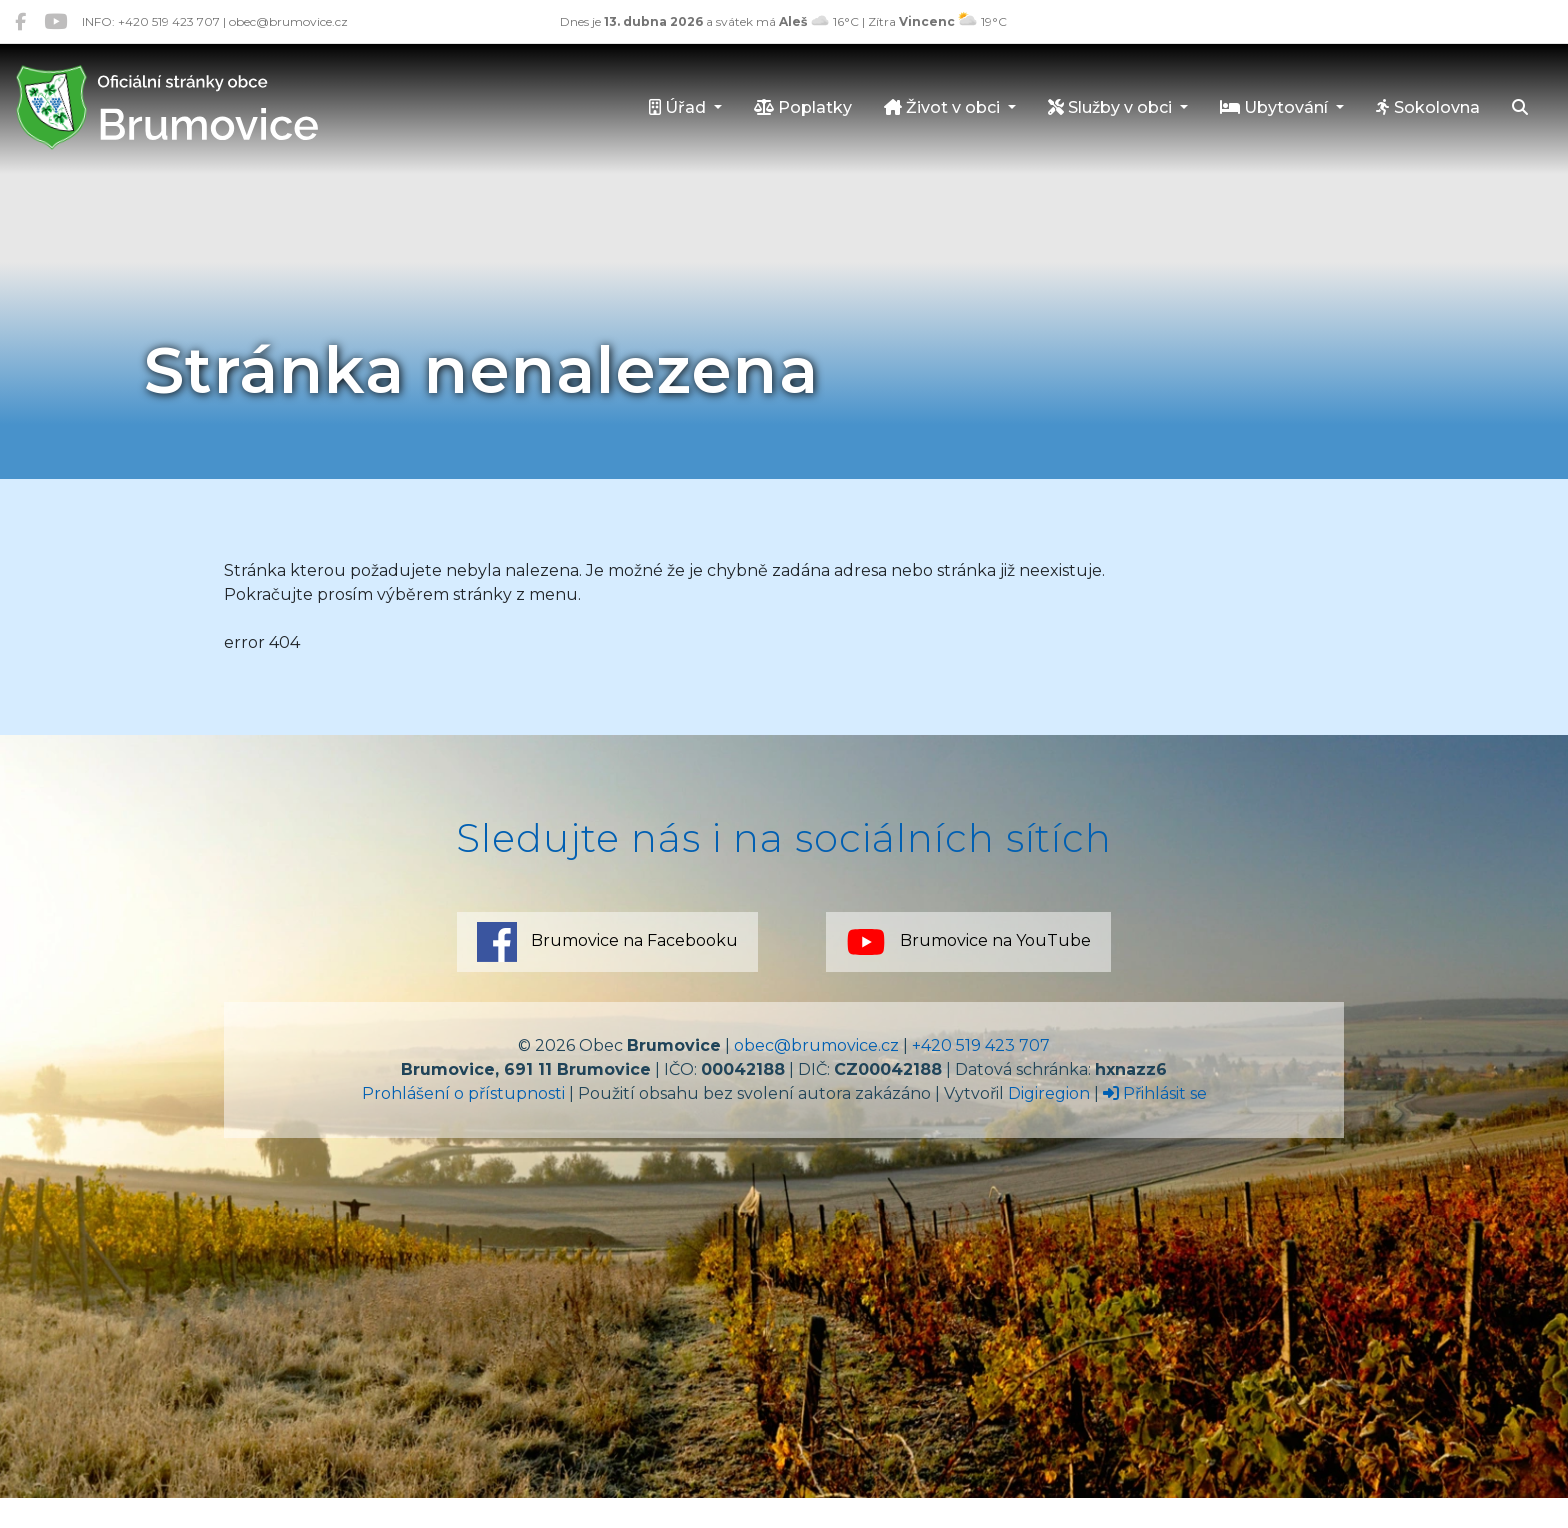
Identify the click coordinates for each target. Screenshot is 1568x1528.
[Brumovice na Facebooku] (20, 21)
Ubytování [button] (1276, 107)
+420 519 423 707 (981, 1045)
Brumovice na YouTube (968, 942)
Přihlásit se (1155, 1093)
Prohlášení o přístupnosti (463, 1093)
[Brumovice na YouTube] (55, 21)
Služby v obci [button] (1112, 107)
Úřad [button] (679, 107)
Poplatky (803, 107)
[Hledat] (1520, 109)
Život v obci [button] (944, 107)
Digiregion (1049, 1093)
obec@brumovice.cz (816, 1045)
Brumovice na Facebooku (607, 942)
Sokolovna (1428, 107)
